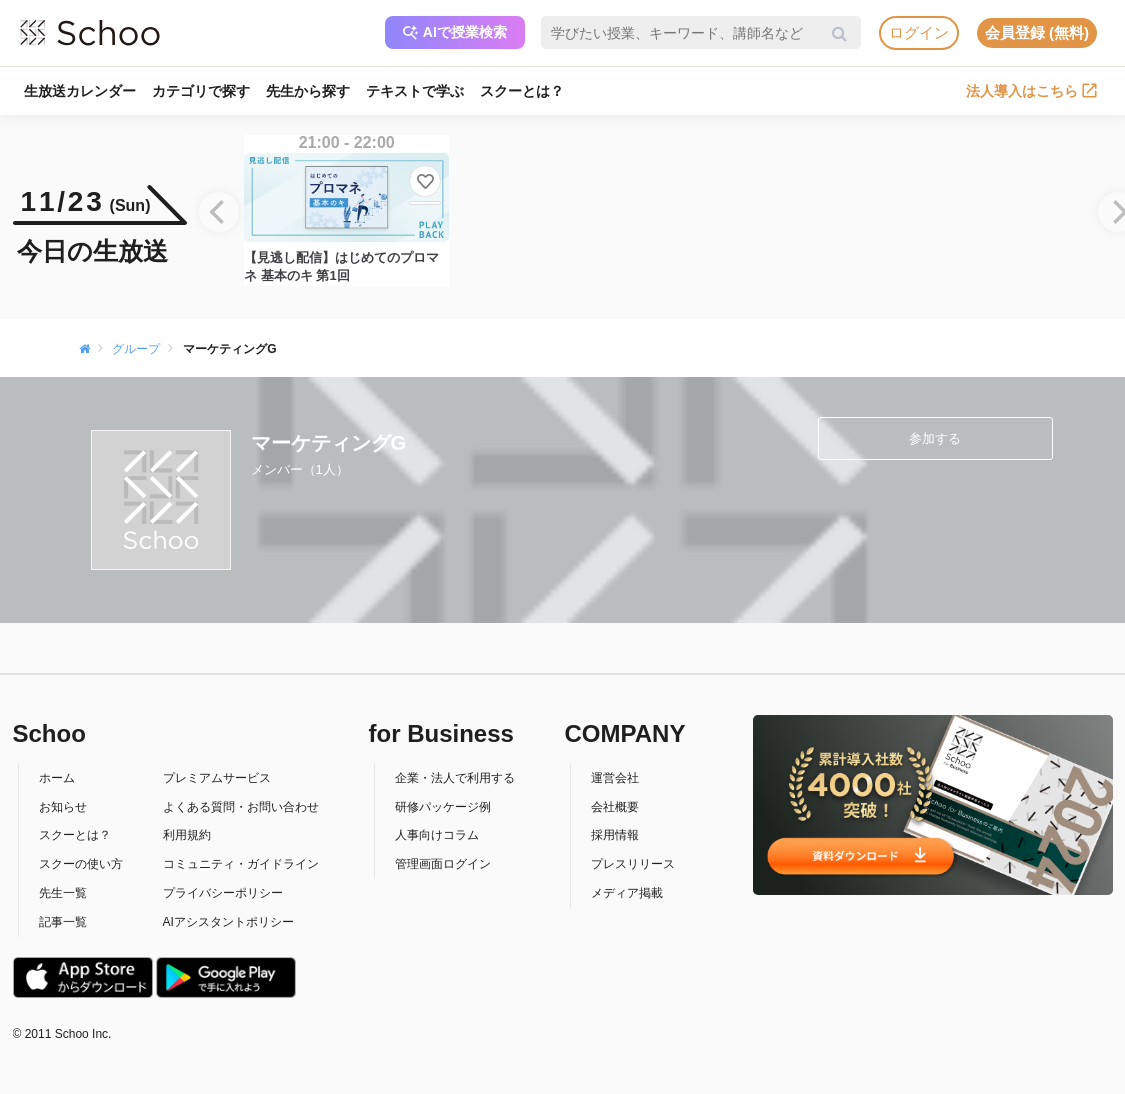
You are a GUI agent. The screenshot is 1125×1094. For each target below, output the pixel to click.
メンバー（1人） (300, 469)
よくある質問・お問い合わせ (241, 807)
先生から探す (308, 91)
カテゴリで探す (201, 91)
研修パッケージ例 (443, 807)
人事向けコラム (437, 835)
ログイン (919, 32)
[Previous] (219, 212)
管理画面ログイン (443, 864)
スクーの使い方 (81, 864)
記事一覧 (63, 922)
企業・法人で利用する (455, 778)
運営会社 (615, 778)
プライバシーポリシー (223, 893)
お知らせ (63, 807)
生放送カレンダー (80, 91)
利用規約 (187, 835)
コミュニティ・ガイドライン (241, 864)
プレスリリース (633, 864)
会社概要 (615, 807)
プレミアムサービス (217, 778)
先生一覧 (63, 893)
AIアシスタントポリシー (228, 922)
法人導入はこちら (1031, 91)
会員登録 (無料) (1037, 32)
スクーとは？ (522, 91)
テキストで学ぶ (415, 91)
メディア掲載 (627, 893)
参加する (935, 438)
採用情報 (615, 835)
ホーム (57, 778)
